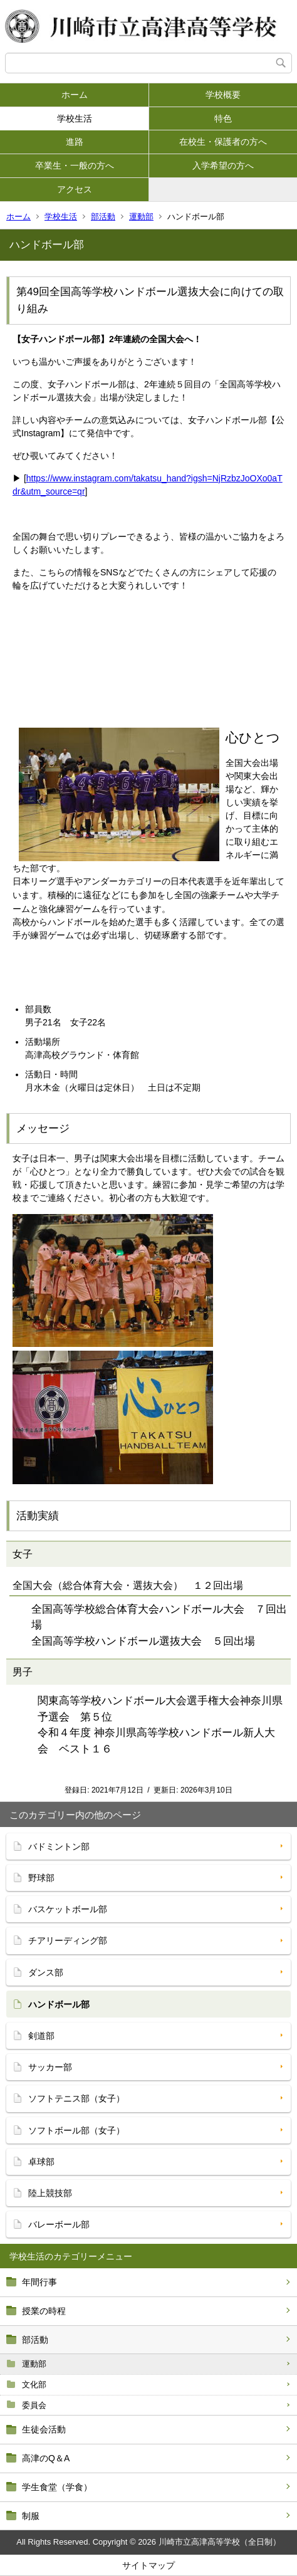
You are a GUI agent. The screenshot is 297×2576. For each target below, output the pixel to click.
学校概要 (223, 95)
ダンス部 (45, 1972)
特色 (223, 118)
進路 (74, 142)
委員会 (34, 2405)
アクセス (74, 189)
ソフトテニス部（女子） (76, 2098)
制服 (30, 2516)
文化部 (34, 2384)
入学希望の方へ (223, 165)
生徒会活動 (44, 2429)
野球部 (41, 1878)
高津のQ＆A (46, 2458)
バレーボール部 (59, 2224)
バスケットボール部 (67, 1909)
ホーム (74, 95)
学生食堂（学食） (57, 2487)
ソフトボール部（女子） (76, 2130)
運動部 (141, 216)
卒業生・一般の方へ (74, 165)
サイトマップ (148, 2565)
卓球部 (41, 2162)
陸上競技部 (50, 2193)
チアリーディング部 (67, 1940)
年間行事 (39, 2282)
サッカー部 (50, 2067)
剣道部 (41, 2036)
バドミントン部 (59, 1846)
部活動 (103, 216)
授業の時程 (44, 2311)
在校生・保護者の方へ (223, 142)
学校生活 (74, 118)
